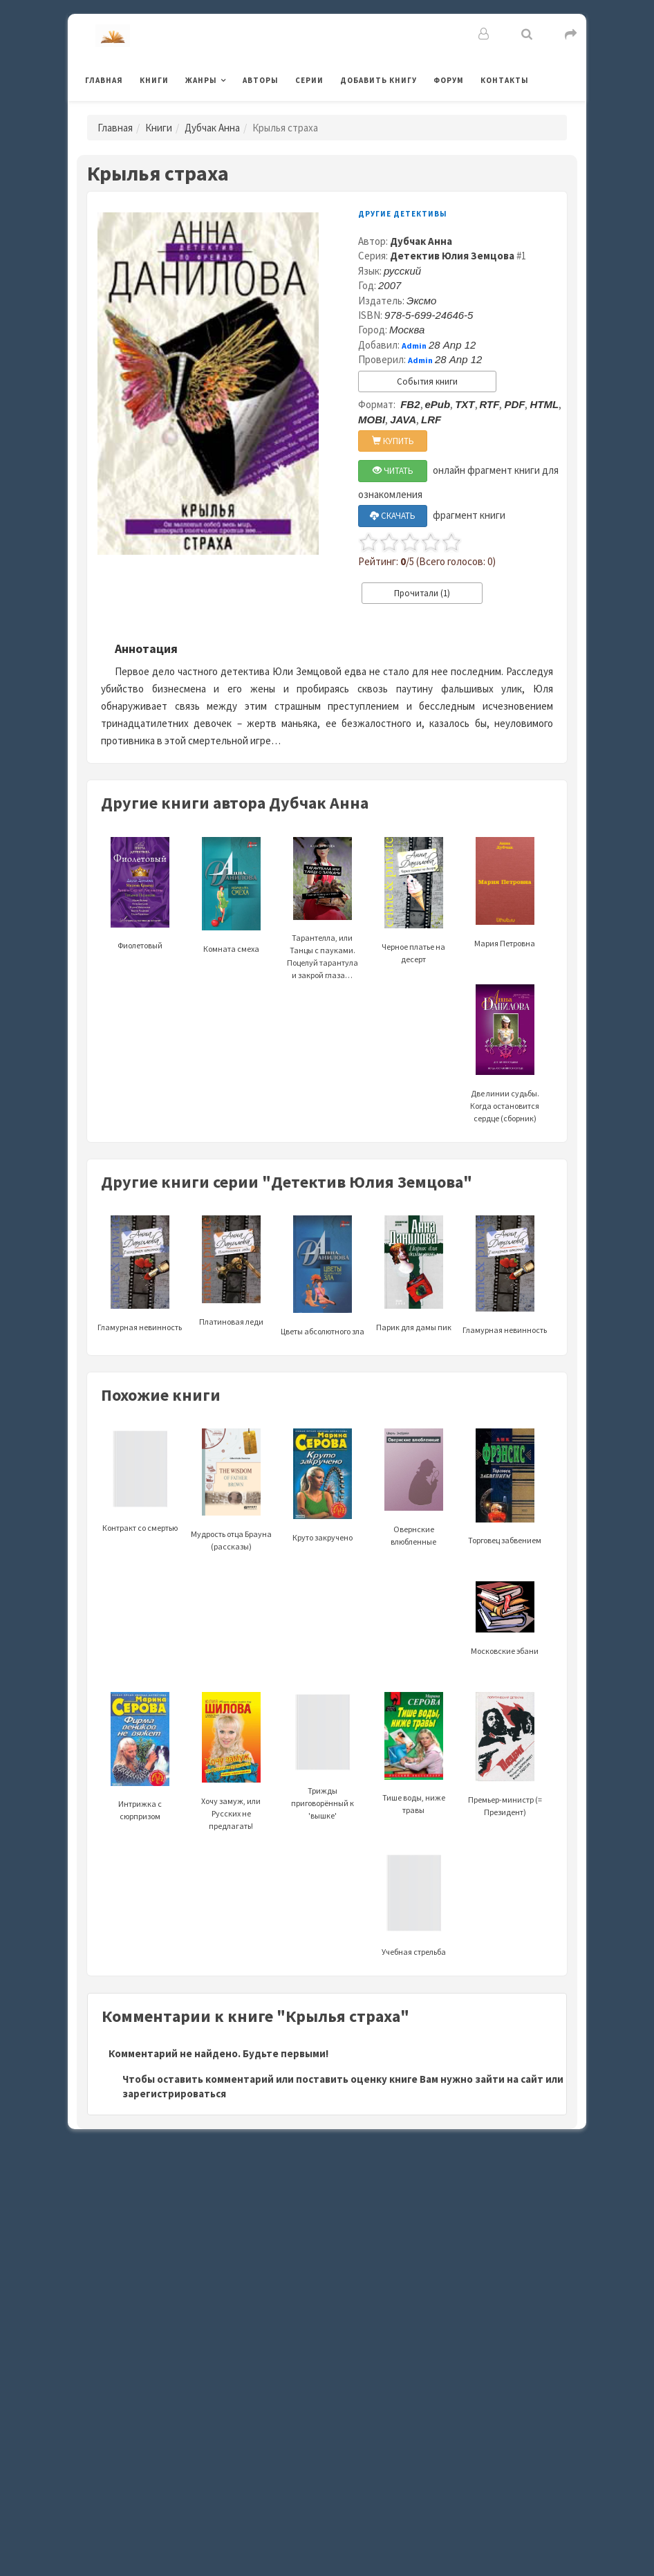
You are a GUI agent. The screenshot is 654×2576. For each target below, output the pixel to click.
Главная (104, 80)
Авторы (261, 80)
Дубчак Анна (212, 127)
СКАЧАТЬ (392, 516)
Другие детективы (402, 214)
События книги (427, 381)
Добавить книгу (378, 80)
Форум (448, 80)
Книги (154, 80)
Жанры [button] (201, 80)
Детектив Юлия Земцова (452, 255)
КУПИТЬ (393, 441)
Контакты (504, 80)
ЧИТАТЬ (393, 471)
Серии (309, 80)
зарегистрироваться (174, 2093)
